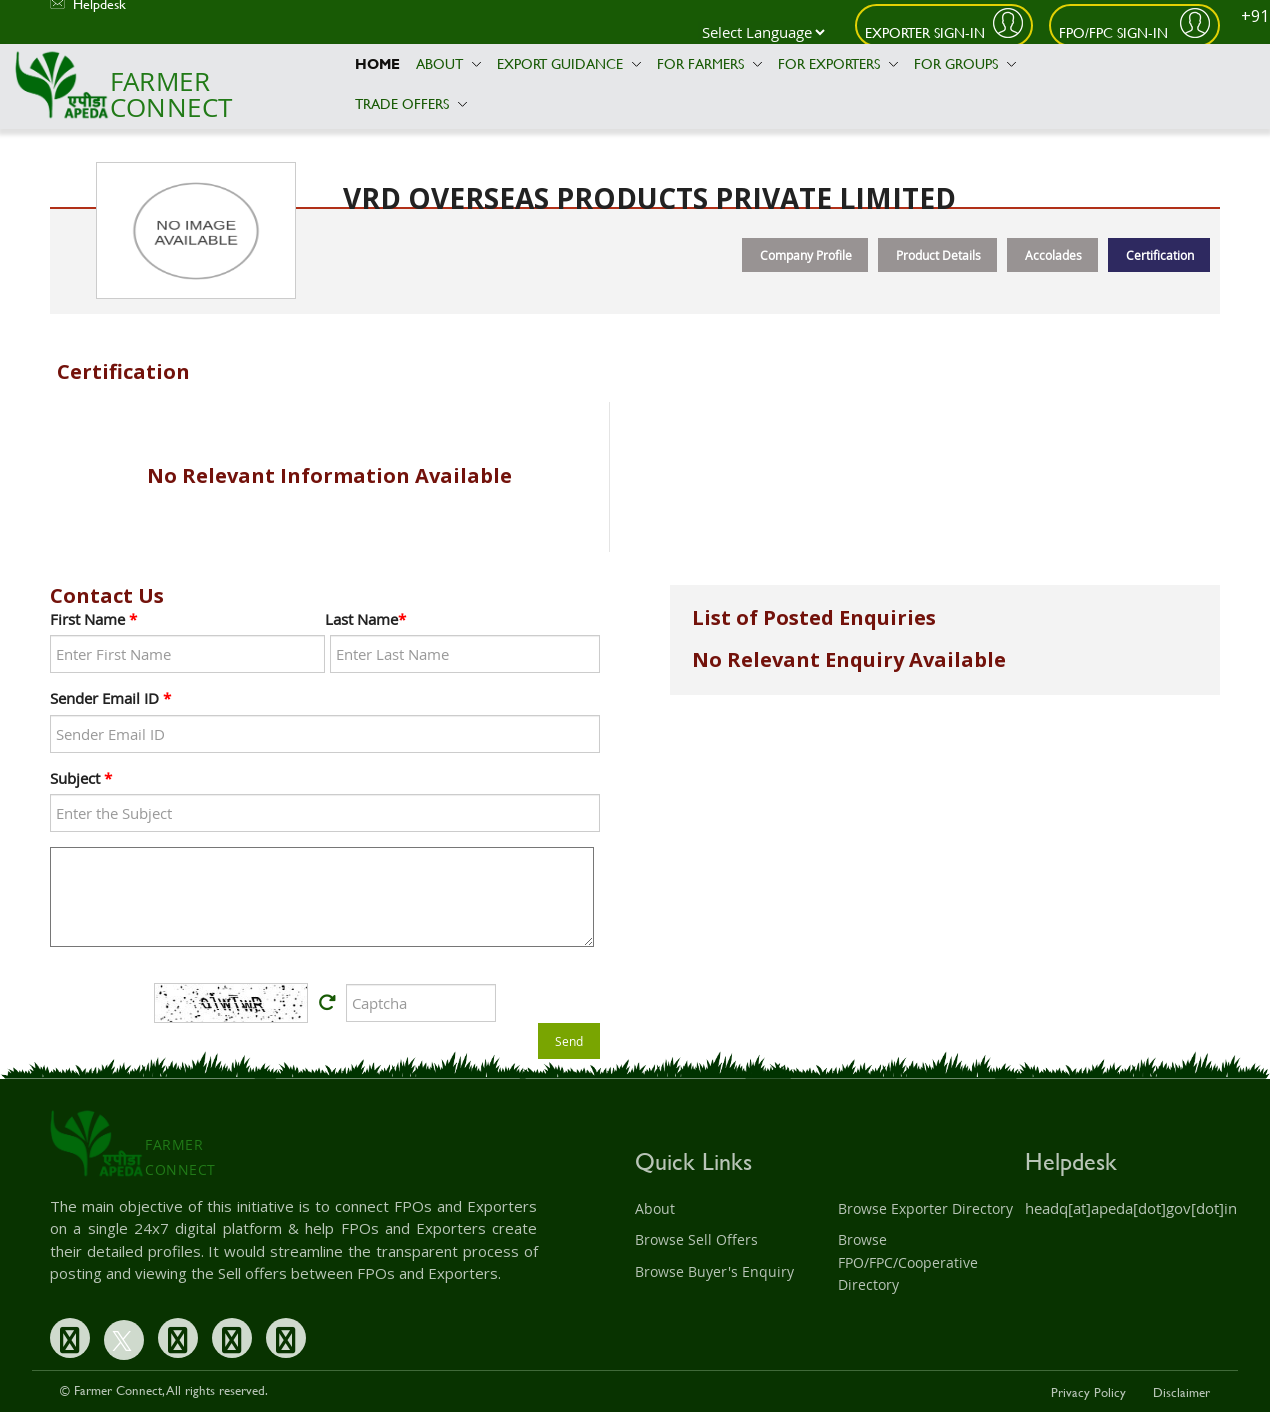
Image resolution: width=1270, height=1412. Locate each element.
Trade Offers (411, 103)
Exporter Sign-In (925, 32)
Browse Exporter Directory (925, 1208)
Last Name (365, 619)
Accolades (1053, 255)
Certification (1160, 255)
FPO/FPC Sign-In (1115, 32)
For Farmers (709, 63)
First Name (93, 619)
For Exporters (838, 63)
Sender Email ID (110, 698)
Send (569, 1041)
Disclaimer (1181, 1392)
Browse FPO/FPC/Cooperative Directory (908, 1262)
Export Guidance (569, 63)
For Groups (965, 63)
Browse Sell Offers (696, 1239)
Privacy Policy (1088, 1392)
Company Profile (806, 255)
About (448, 63)
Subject (81, 778)
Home (377, 63)
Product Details (938, 255)
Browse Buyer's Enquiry (714, 1271)
